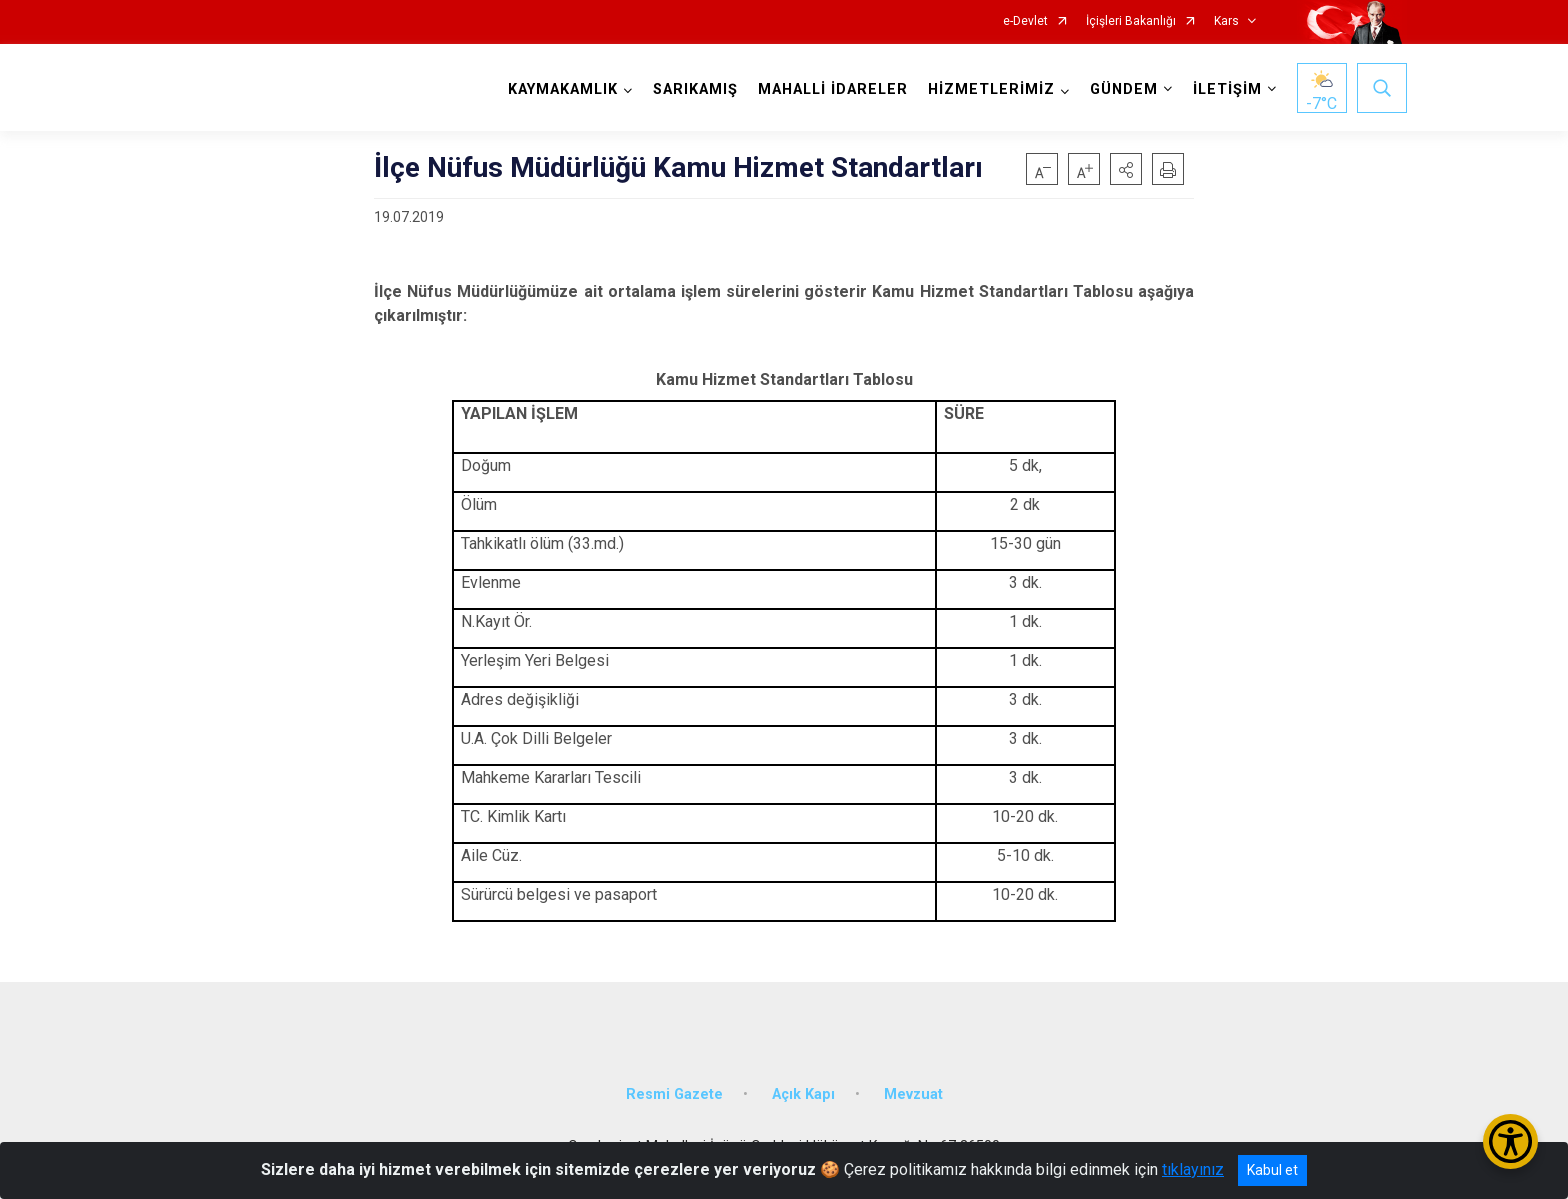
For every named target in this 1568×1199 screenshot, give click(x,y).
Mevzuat (913, 1094)
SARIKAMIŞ (695, 89)
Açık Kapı (803, 1094)
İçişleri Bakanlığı (1131, 21)
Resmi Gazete (674, 1094)
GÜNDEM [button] (1124, 89)
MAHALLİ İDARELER (833, 89)
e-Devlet (1025, 21)
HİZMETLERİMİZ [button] (991, 89)
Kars (1226, 21)
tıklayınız (1193, 1169)
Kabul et (1272, 1170)
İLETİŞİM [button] (1227, 89)
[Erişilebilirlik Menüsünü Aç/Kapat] (1510, 1141)
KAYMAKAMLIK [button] (563, 89)
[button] (1126, 169)
